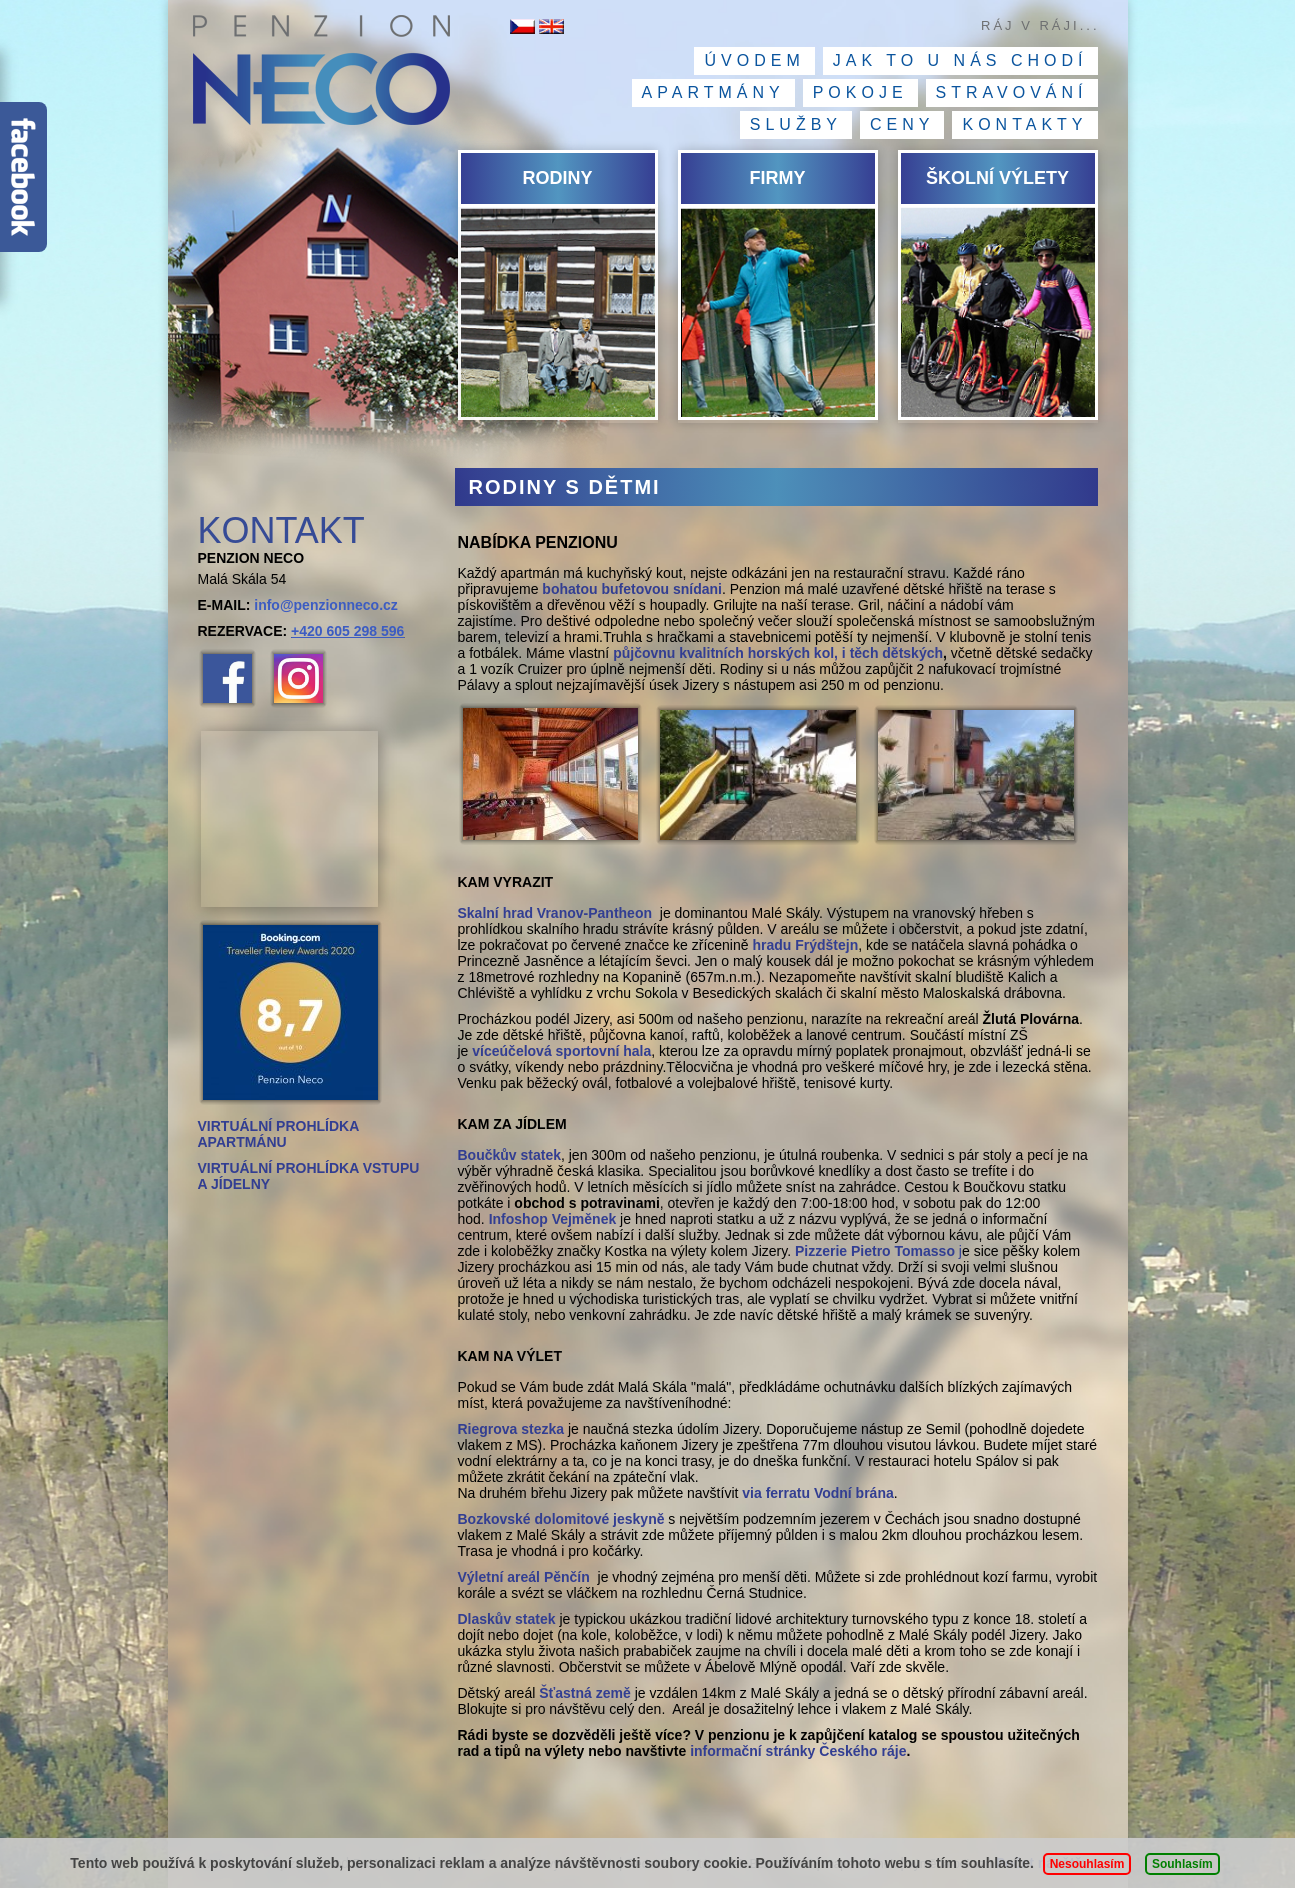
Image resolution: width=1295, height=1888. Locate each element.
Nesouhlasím (1087, 1864)
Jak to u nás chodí (960, 60)
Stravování (1012, 92)
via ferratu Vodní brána (817, 1493)
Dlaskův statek (507, 1619)
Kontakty (1024, 124)
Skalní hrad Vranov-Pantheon (555, 913)
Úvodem (754, 60)
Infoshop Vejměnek (553, 1219)
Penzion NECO (320, 75)
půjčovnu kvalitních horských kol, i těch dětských (778, 653)
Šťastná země (585, 1693)
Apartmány (713, 92)
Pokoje (860, 92)
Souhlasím (1182, 1864)
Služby (796, 124)
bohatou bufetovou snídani (632, 589)
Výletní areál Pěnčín (526, 1577)
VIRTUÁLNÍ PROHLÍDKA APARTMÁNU (278, 1134)
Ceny (902, 124)
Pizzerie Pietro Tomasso (875, 1251)
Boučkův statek (509, 1155)
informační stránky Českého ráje (798, 1751)
